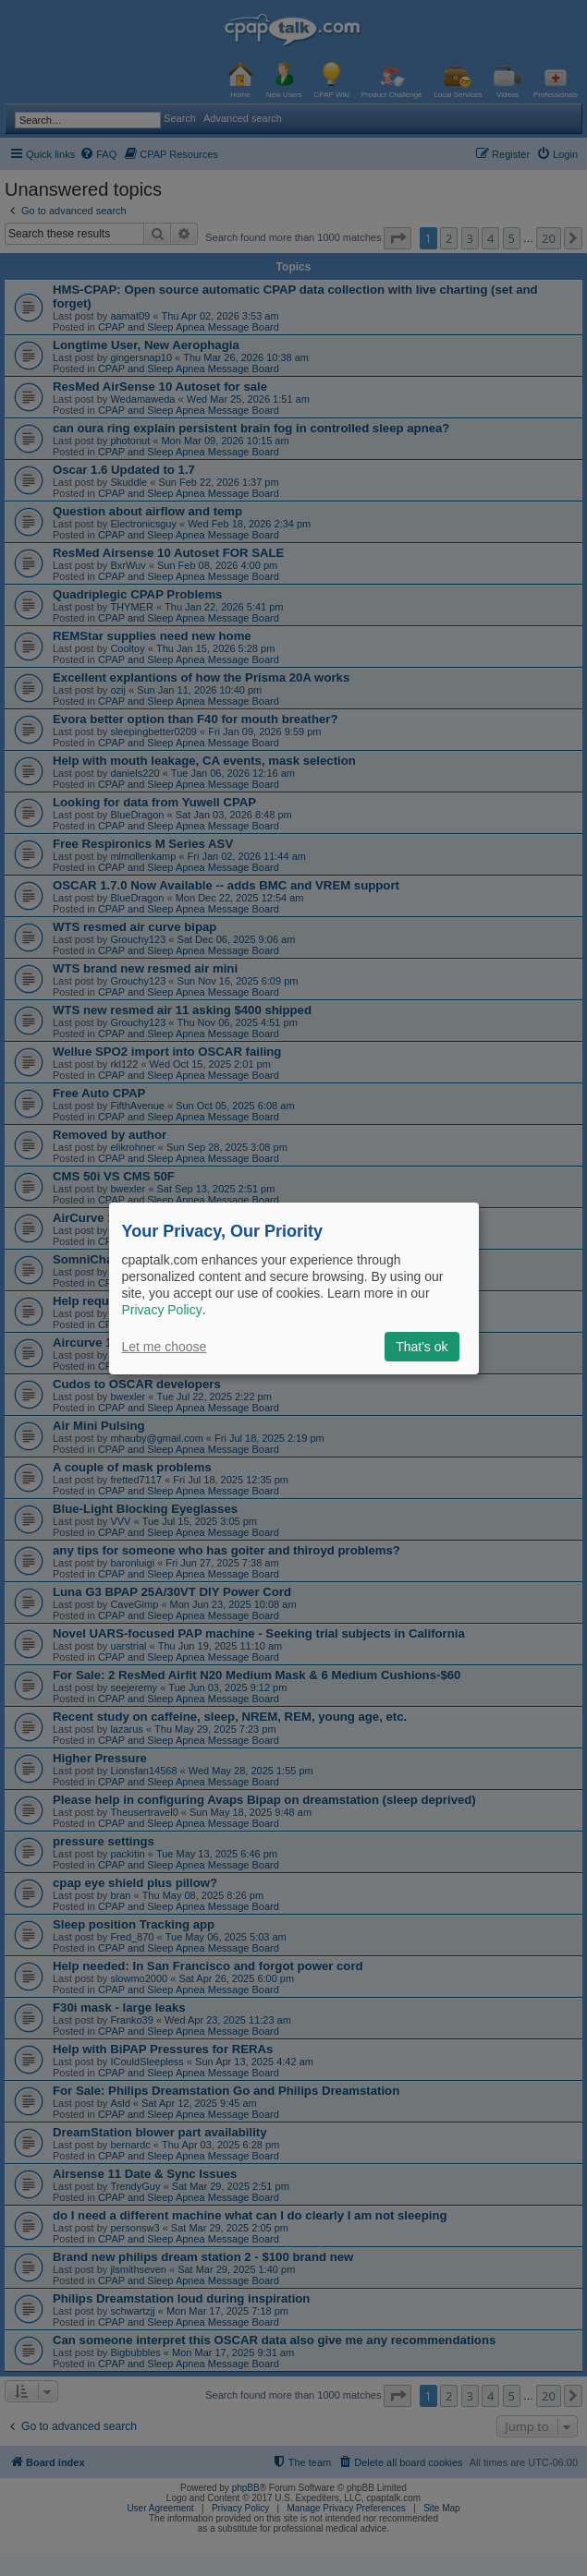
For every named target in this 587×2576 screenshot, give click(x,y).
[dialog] (294, 1287)
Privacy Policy (162, 1309)
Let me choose (164, 1346)
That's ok (421, 1346)
